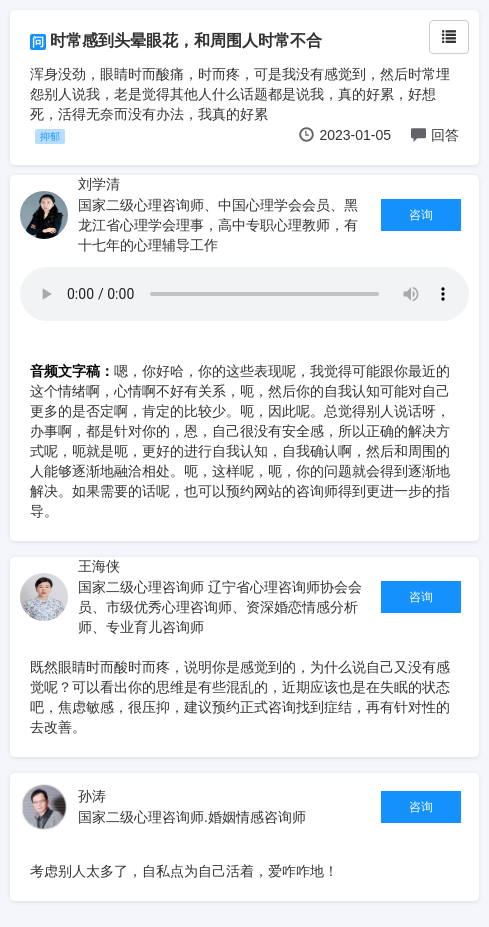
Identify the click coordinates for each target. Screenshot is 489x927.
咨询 (421, 215)
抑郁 (50, 136)
